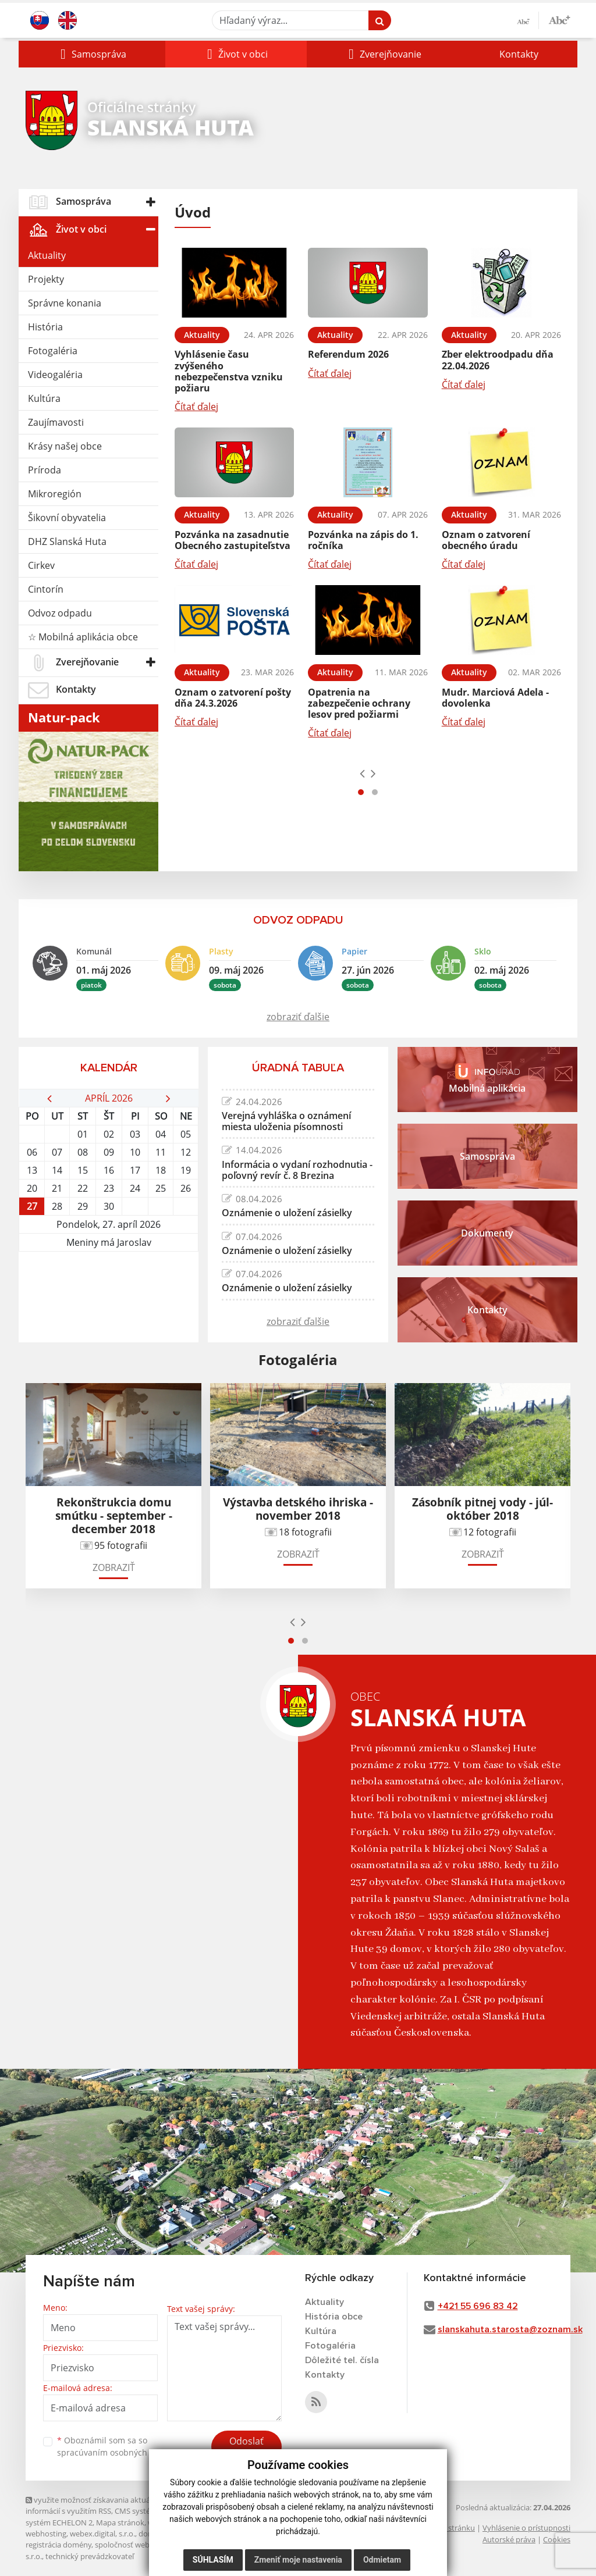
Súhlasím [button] (213, 2559)
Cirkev (41, 565)
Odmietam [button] (382, 2559)
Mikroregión (54, 493)
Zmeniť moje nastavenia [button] (298, 2559)
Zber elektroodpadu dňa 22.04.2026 (498, 360)
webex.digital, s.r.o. (102, 2533)
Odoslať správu (246, 2448)
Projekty (46, 279)
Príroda (44, 470)
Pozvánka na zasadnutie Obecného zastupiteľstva (232, 540)
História (45, 326)
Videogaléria (55, 374)
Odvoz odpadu (60, 613)
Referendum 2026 (348, 354)
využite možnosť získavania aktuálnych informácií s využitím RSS (97, 2505)
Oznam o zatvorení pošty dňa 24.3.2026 (233, 698)
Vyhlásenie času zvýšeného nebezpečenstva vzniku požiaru (229, 371)
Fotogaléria (52, 350)
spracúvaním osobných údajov (116, 2452)
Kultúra (44, 398)
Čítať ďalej (196, 406)
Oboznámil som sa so (116, 2446)
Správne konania (64, 303)
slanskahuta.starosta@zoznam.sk (510, 2329)
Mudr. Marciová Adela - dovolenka (495, 698)
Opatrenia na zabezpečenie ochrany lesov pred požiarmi (359, 703)
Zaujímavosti (56, 422)
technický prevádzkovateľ (89, 2556)
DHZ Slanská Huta (67, 541)
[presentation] (362, 773)
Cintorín (45, 589)
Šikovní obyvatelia (67, 517)
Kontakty (518, 54)
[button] (92, 54)
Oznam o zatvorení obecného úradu (486, 540)
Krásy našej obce (65, 446)
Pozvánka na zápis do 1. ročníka (363, 540)
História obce (334, 2316)
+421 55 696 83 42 (478, 2306)
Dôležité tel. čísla (342, 2360)
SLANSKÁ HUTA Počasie (108, 1295)
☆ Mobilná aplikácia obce (83, 636)
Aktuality (47, 255)
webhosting (46, 2533)
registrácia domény (58, 2544)
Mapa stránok (120, 2522)
